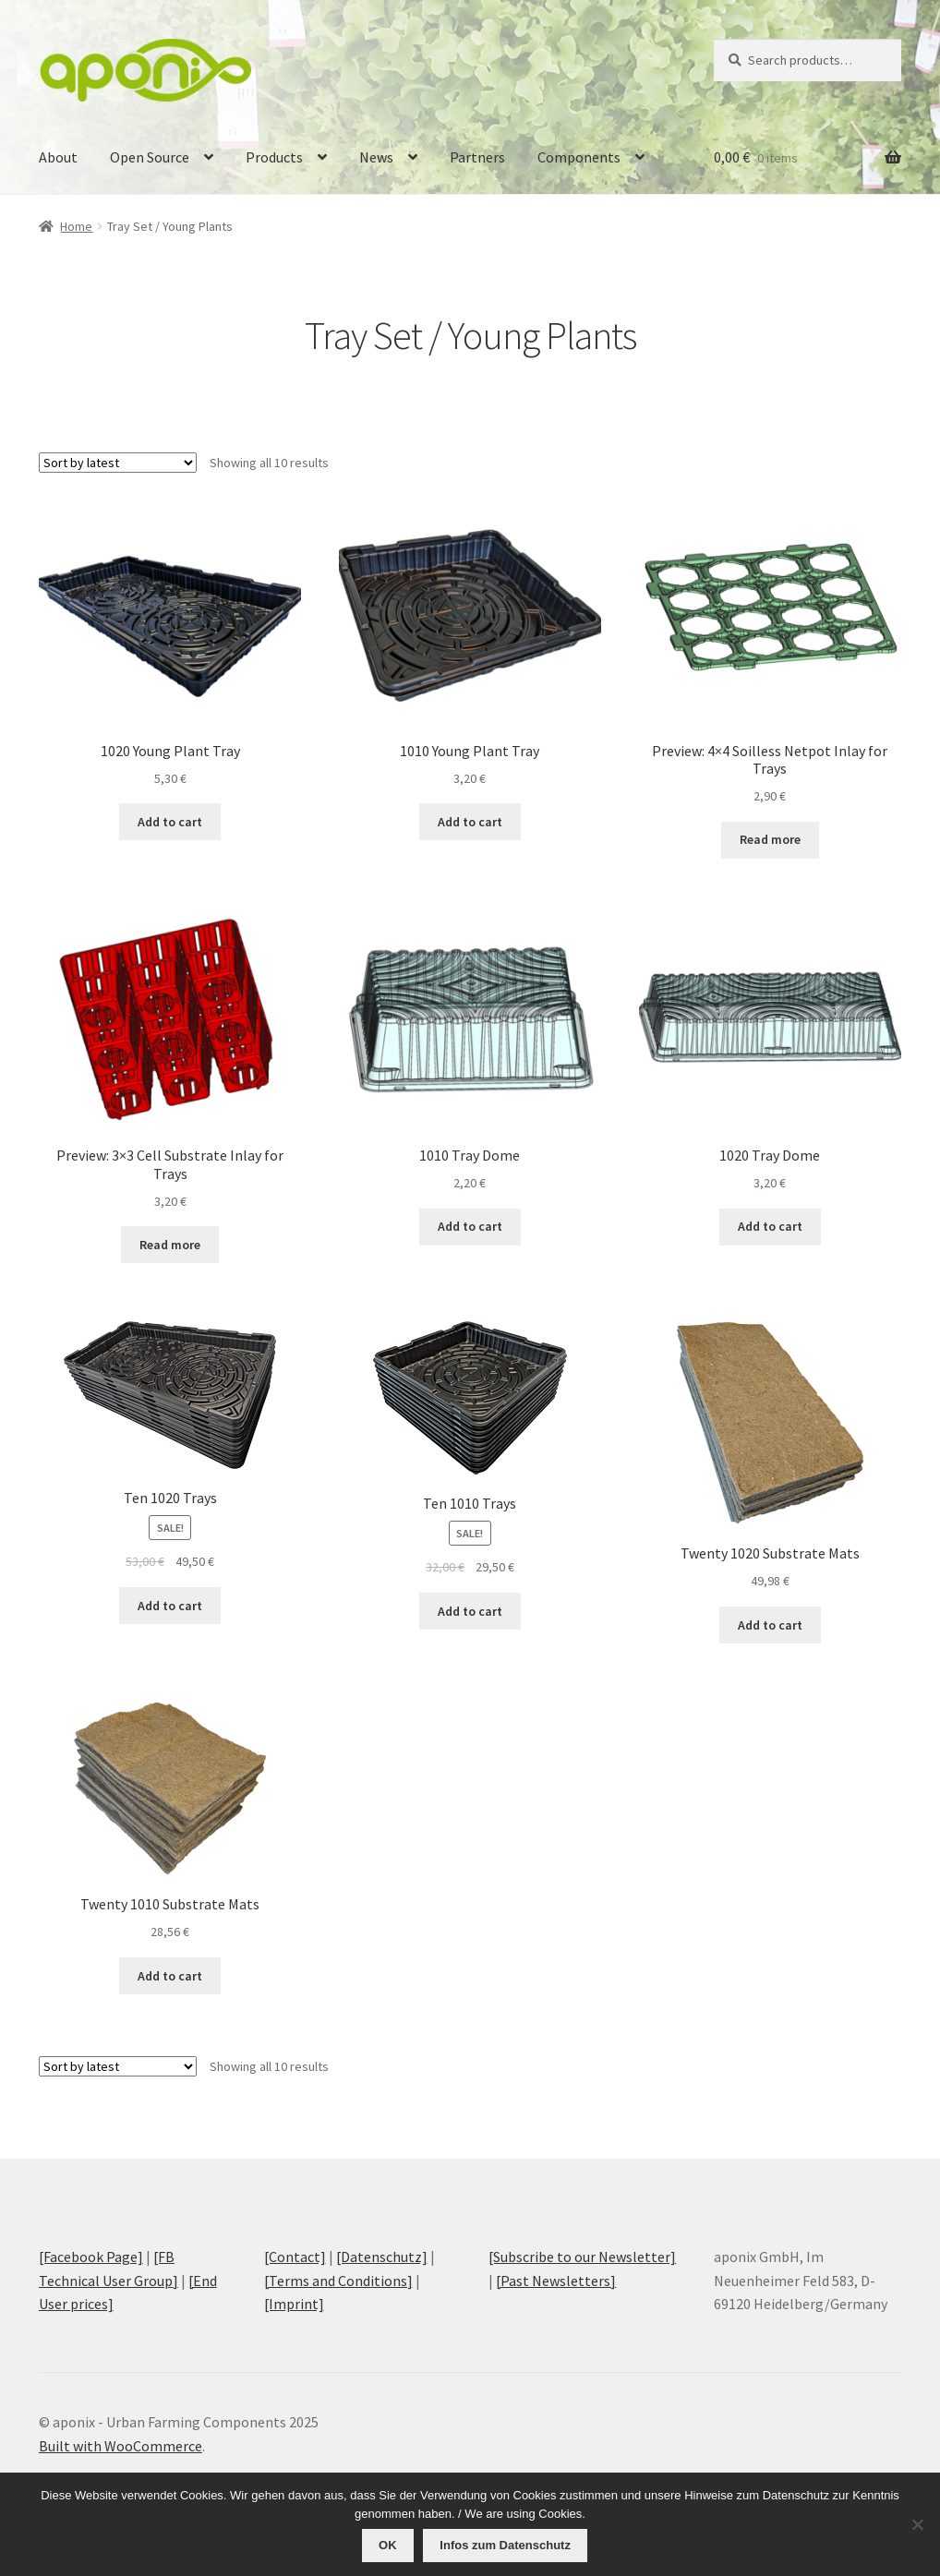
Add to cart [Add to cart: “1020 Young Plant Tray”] (170, 821)
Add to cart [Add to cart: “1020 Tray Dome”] (770, 1226)
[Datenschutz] (382, 2256)
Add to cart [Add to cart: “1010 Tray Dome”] (470, 1226)
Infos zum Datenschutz (505, 2545)
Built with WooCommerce (120, 2446)
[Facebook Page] (91, 2256)
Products (274, 157)
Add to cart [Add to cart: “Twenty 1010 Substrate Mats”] (170, 1976)
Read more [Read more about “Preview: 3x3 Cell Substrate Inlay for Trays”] (169, 1244)
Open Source (149, 157)
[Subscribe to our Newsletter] (582, 2256)
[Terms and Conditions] (338, 2280)
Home (76, 226)
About (58, 157)
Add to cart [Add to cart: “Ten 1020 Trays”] (170, 1605)
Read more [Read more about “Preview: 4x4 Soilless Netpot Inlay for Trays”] (770, 839)
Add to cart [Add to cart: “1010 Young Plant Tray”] (470, 821)
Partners (477, 157)
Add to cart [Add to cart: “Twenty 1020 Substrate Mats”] (770, 1625)
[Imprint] (294, 2303)
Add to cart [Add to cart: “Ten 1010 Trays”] (470, 1611)
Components (579, 157)
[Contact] (295, 2256)
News (376, 157)
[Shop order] (118, 462)
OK (388, 2545)
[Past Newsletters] (556, 2280)
